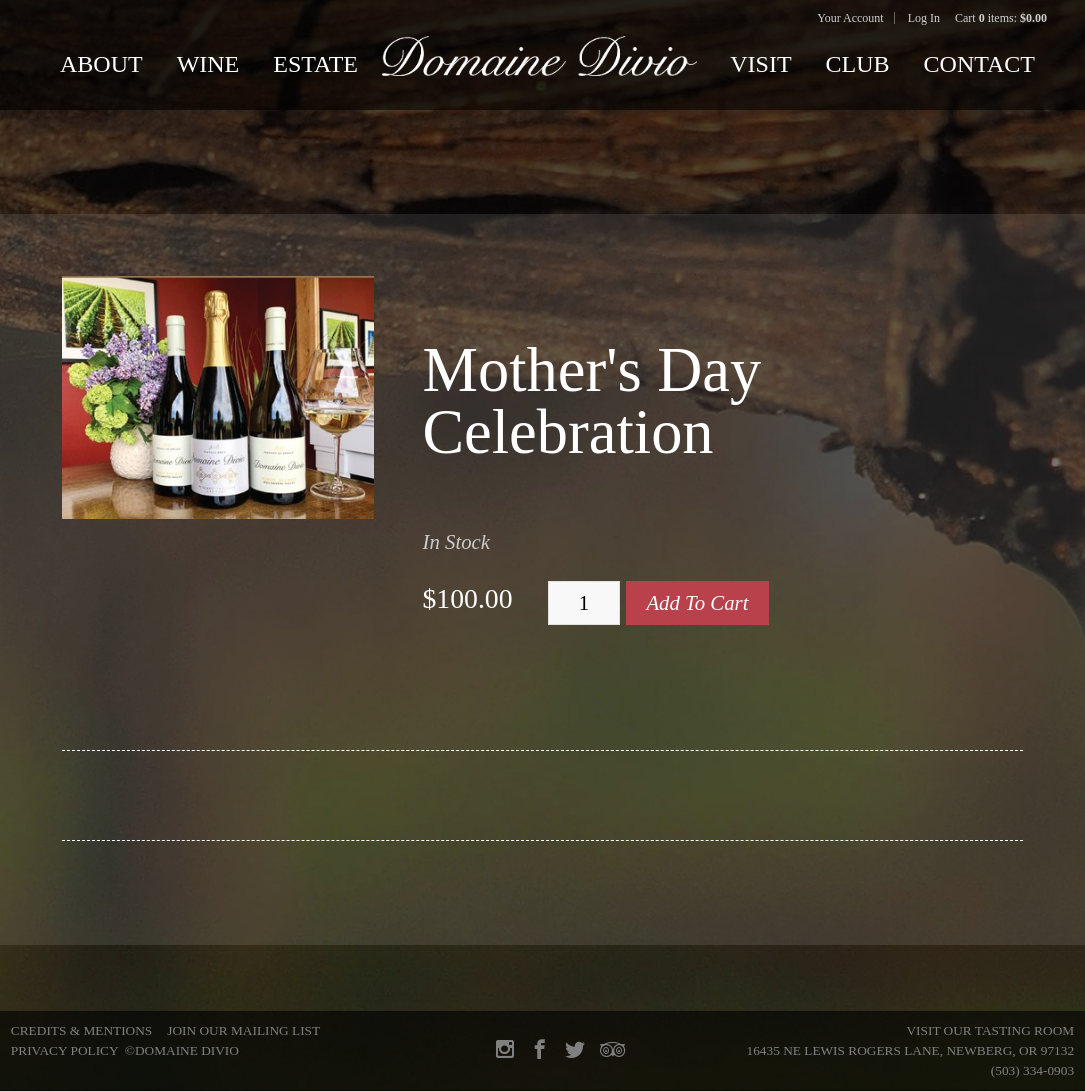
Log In (924, 18)
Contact (979, 64)
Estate (315, 64)
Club (858, 64)
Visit (760, 64)
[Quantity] (584, 603)
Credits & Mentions (81, 1030)
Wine (208, 64)
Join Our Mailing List (243, 1030)
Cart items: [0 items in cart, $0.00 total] (1001, 18)
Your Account (850, 18)
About (101, 64)
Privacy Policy (64, 1050)
